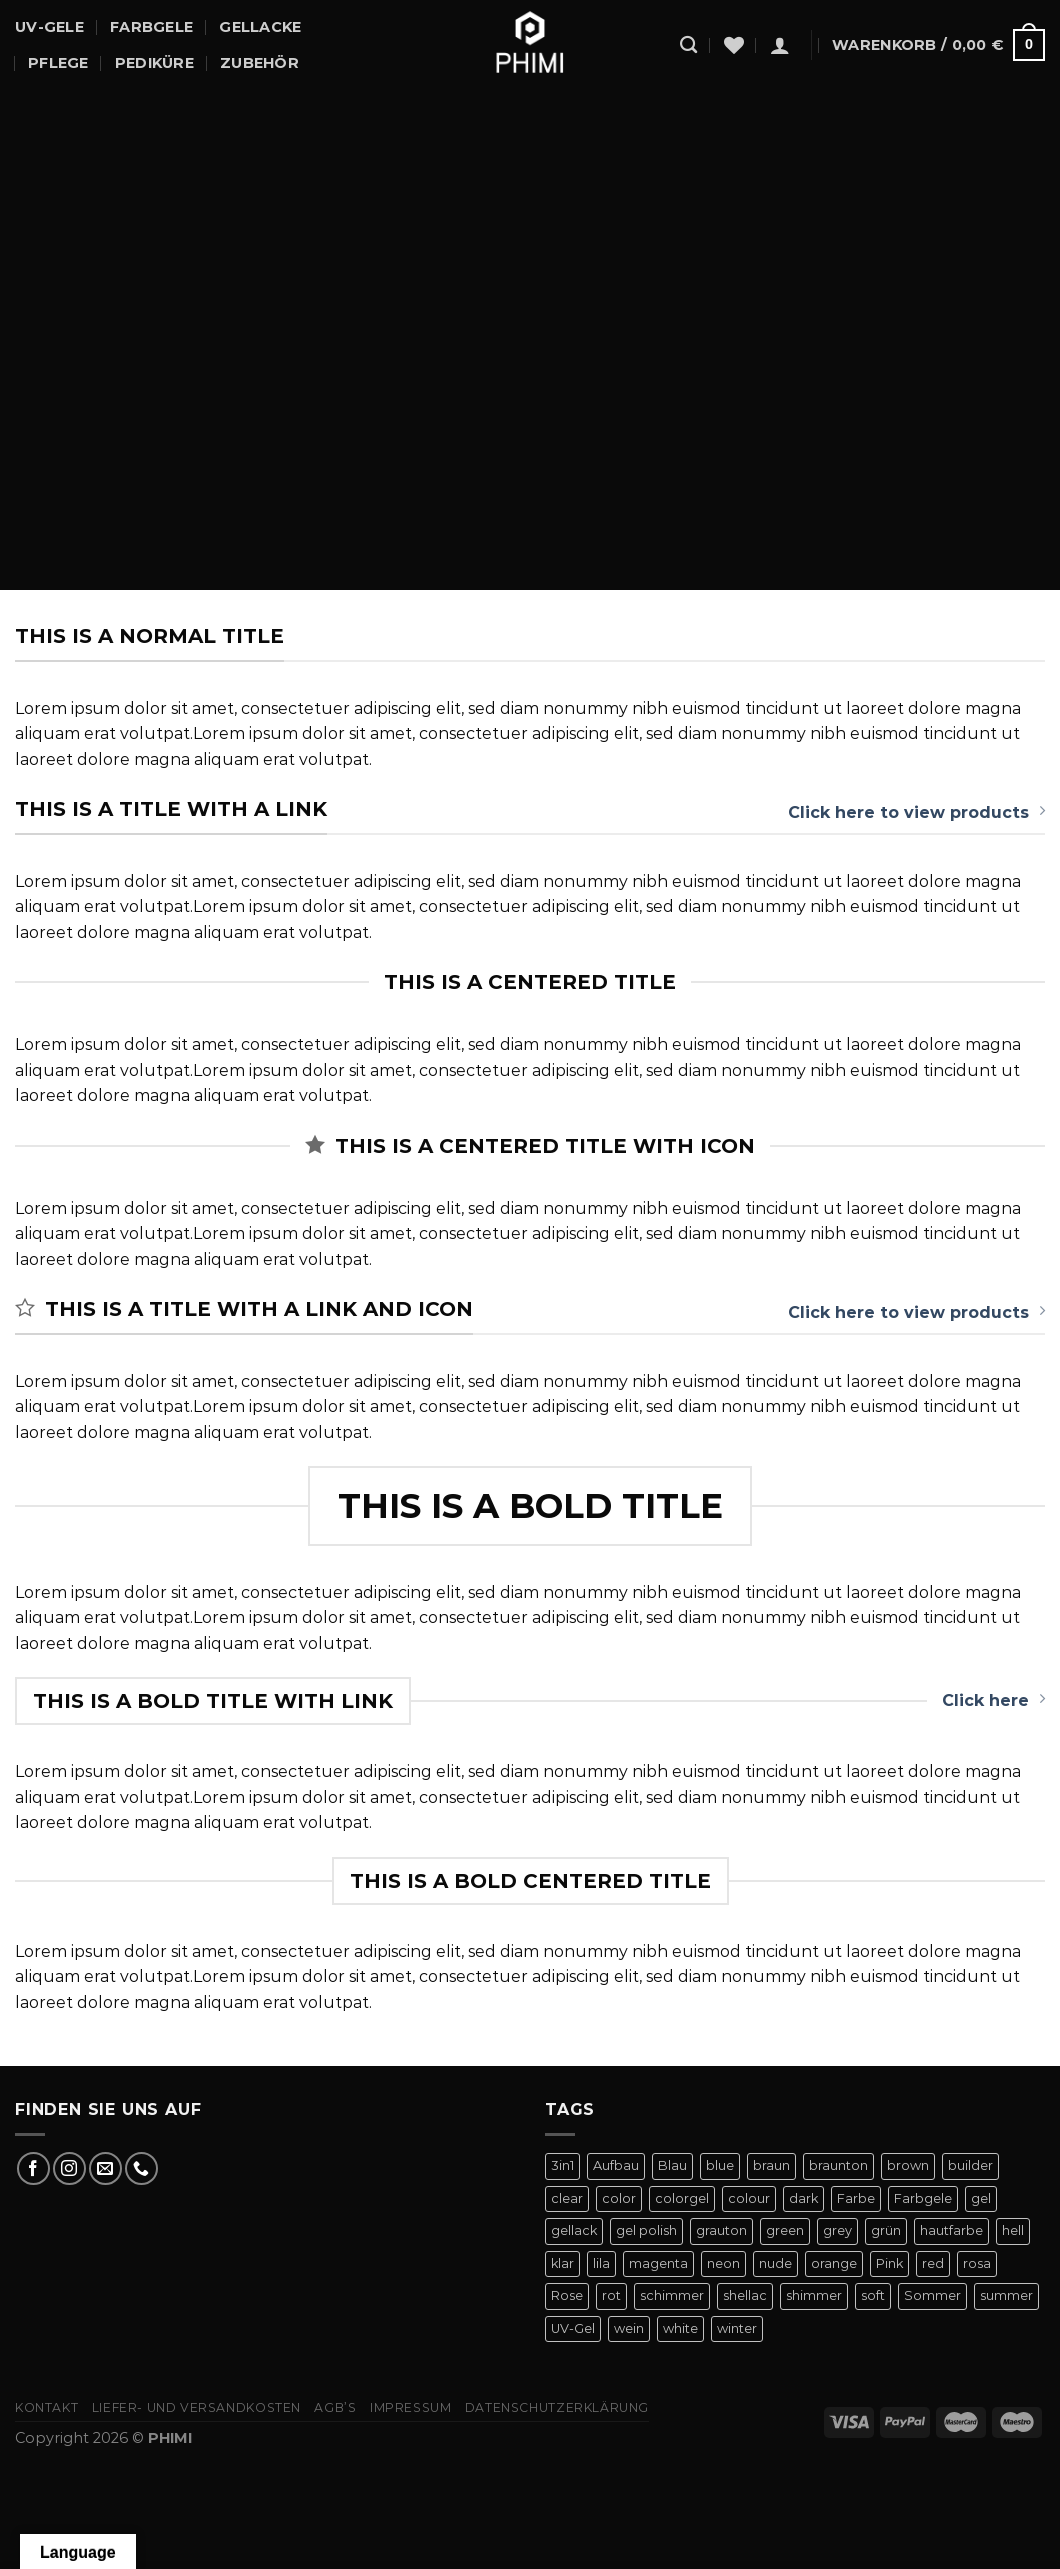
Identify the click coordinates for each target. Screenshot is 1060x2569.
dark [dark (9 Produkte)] (803, 2198)
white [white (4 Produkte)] (680, 2328)
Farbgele (151, 27)
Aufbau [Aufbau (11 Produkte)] (616, 2165)
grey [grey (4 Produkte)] (837, 2230)
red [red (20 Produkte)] (933, 2263)
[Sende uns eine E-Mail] (105, 2168)
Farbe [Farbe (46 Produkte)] (856, 2198)
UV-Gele (49, 27)
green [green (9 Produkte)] (785, 2230)
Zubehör (259, 63)
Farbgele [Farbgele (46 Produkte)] (923, 2198)
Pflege (58, 63)
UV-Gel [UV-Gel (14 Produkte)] (573, 2328)
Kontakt (46, 2407)
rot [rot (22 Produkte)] (611, 2295)
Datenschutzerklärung (557, 2407)
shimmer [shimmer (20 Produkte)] (814, 2295)
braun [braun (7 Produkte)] (771, 2165)
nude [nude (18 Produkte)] (775, 2263)
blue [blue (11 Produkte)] (720, 2165)
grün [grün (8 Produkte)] (886, 2230)
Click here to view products (916, 812)
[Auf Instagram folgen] (69, 2168)
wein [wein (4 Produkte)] (629, 2328)
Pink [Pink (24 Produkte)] (889, 2263)
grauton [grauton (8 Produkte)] (721, 2230)
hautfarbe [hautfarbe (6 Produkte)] (951, 2230)
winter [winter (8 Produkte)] (737, 2328)
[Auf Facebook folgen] (33, 2168)
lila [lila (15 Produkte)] (601, 2263)
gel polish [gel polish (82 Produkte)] (646, 2230)
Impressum (411, 2407)
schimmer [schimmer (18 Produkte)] (672, 2295)
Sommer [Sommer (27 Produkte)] (932, 2295)
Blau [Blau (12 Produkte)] (672, 2165)
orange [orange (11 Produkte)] (834, 2263)
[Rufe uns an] (141, 2168)
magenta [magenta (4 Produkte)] (658, 2263)
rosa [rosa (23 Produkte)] (977, 2263)
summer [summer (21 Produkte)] (1006, 2295)
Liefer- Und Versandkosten (196, 2407)
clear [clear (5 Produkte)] (567, 2198)
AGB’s (335, 2407)
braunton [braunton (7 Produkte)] (838, 2165)
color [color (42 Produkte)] (619, 2198)
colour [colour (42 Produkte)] (749, 2198)
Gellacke (260, 27)
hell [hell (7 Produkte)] (1013, 2230)
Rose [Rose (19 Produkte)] (567, 2295)
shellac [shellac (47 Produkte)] (745, 2295)
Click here (993, 1700)
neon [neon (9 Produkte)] (723, 2263)
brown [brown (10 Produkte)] (908, 2165)
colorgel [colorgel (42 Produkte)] (682, 2198)
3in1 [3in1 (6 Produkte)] (562, 2165)
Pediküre (154, 63)
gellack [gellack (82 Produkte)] (574, 2230)
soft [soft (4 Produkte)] (873, 2295)
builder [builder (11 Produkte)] (970, 2165)
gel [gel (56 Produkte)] (981, 2198)
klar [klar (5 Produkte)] (562, 2263)
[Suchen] (688, 45)
